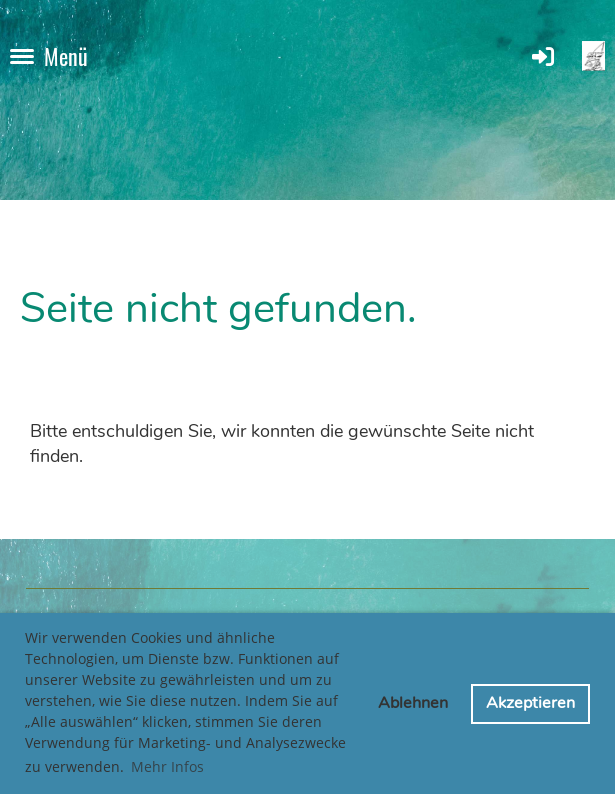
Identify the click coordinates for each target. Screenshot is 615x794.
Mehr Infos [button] (167, 766)
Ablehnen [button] (413, 703)
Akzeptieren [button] (530, 703)
